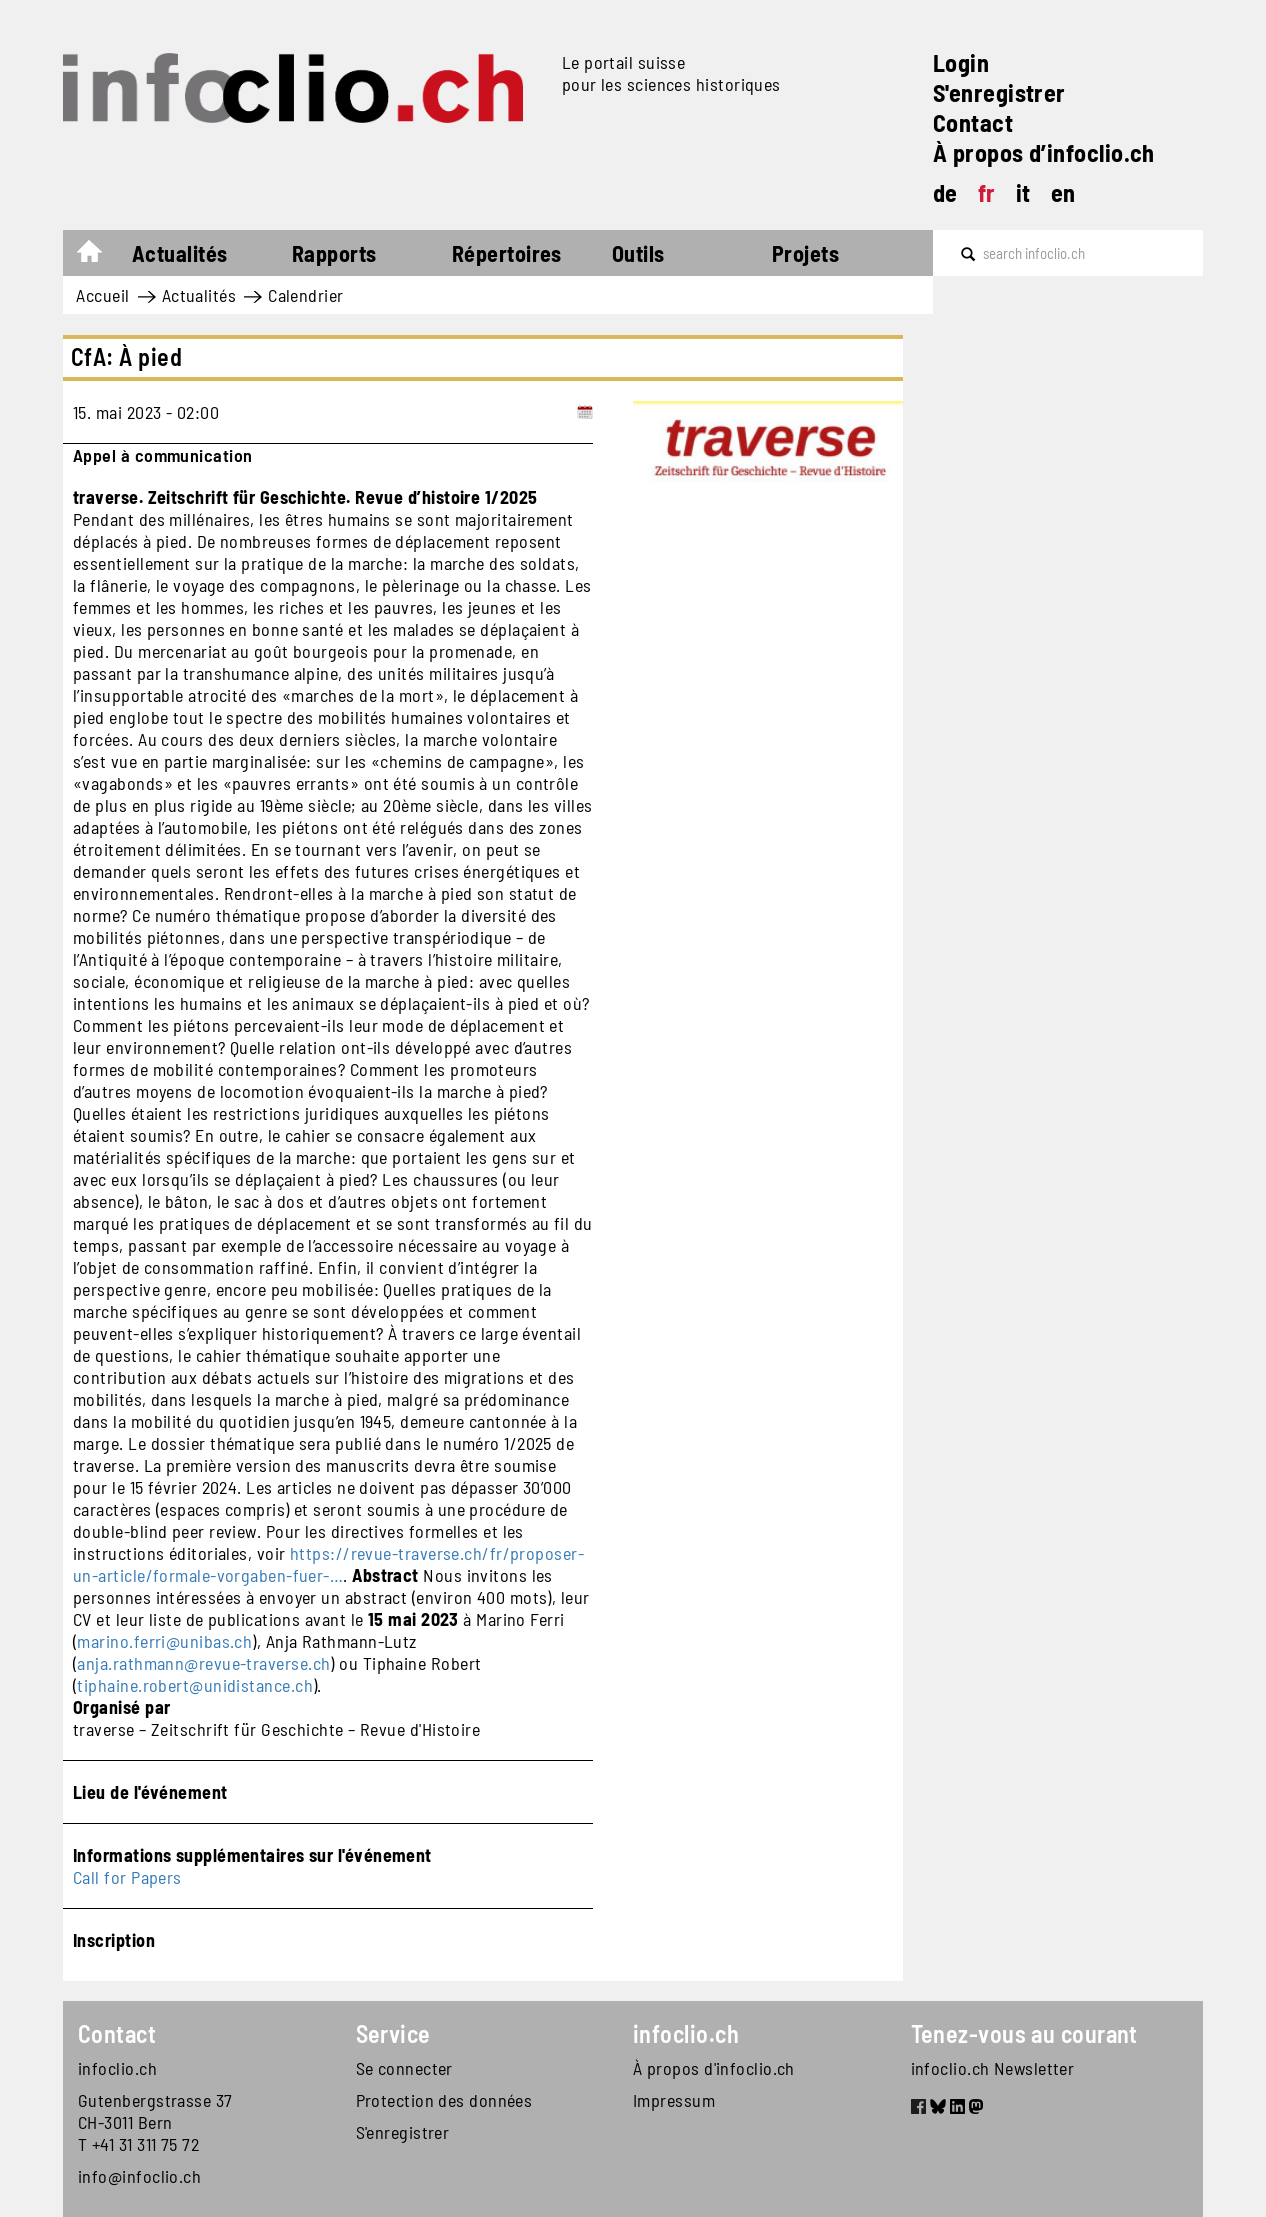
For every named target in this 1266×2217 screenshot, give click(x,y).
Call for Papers (127, 1877)
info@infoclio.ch (139, 2176)
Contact (973, 122)
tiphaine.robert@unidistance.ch (195, 1685)
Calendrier (306, 295)
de (945, 192)
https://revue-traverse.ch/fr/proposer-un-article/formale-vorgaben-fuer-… (328, 1564)
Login (961, 62)
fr (987, 192)
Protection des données (444, 2100)
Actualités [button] (180, 253)
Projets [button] (805, 253)
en (1063, 192)
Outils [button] (638, 253)
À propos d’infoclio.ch (1044, 152)
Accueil (99, 256)
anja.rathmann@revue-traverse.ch (203, 1663)
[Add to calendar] (585, 412)
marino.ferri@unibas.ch (164, 1641)
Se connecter (404, 2068)
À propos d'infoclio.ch (714, 2068)
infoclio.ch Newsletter (993, 2068)
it (1023, 192)
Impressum (674, 2100)
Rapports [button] (334, 253)
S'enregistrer (999, 92)
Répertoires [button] (507, 253)
